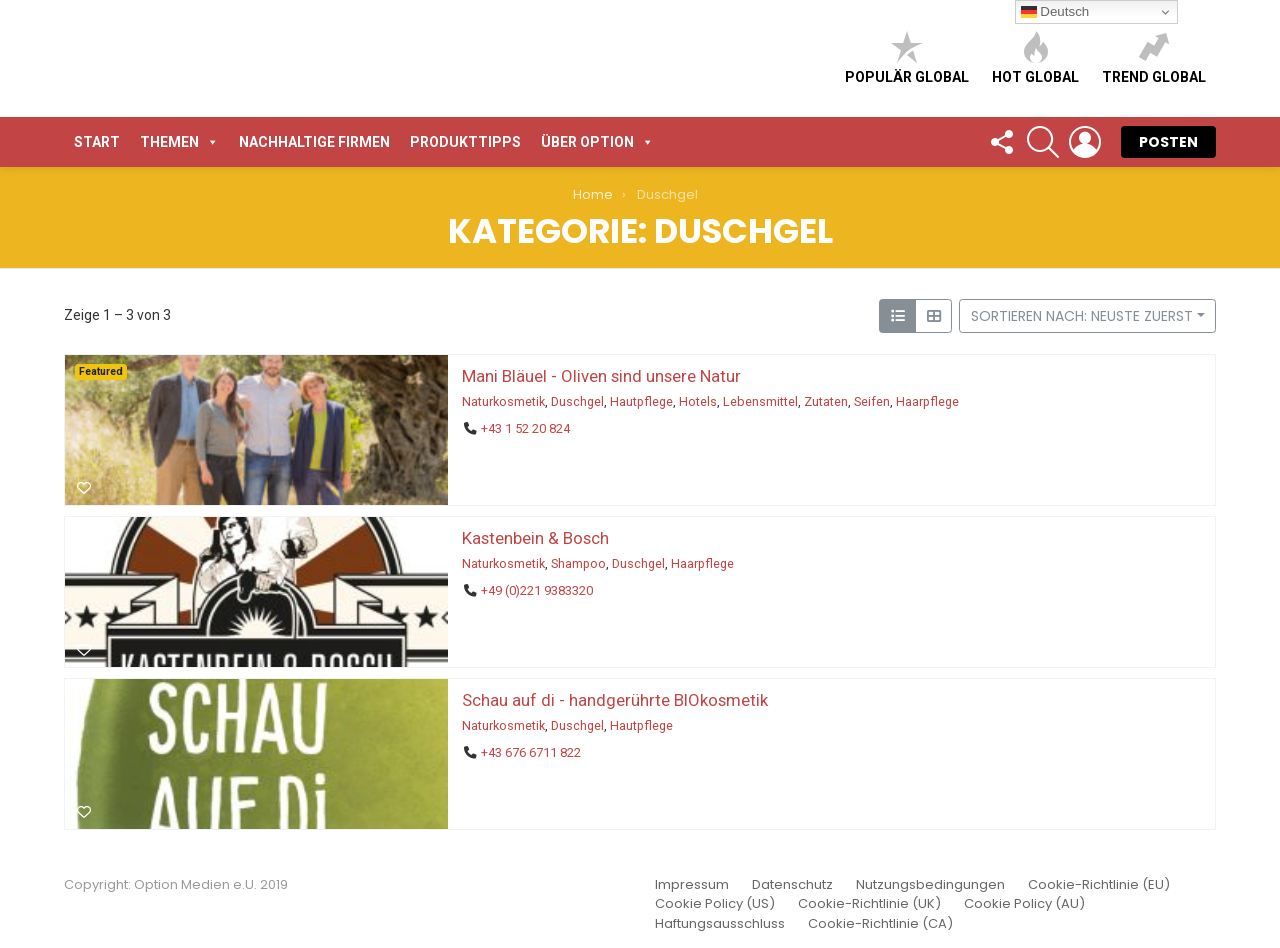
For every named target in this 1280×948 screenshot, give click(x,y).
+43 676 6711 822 (531, 752)
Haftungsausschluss (720, 924)
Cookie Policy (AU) (1024, 904)
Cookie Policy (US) (715, 904)
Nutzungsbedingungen (930, 885)
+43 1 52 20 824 (525, 428)
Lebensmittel (760, 401)
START (97, 142)
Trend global (1154, 57)
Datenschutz (792, 885)
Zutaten (826, 401)
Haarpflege (927, 401)
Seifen (872, 401)
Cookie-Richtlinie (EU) (1099, 885)
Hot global (1035, 57)
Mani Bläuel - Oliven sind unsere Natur (601, 376)
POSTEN (1168, 142)
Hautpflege (641, 401)
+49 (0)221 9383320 (537, 590)
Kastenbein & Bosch (535, 538)
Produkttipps (465, 142)
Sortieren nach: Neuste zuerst (1082, 316)
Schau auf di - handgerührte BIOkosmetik (615, 700)
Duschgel (577, 401)
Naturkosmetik (503, 401)
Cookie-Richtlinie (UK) (869, 904)
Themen (179, 142)
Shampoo (578, 563)
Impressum (692, 885)
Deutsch (1055, 12)
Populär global (907, 57)
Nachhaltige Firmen (314, 142)
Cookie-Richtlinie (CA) (880, 924)
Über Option (597, 142)
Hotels (698, 401)
